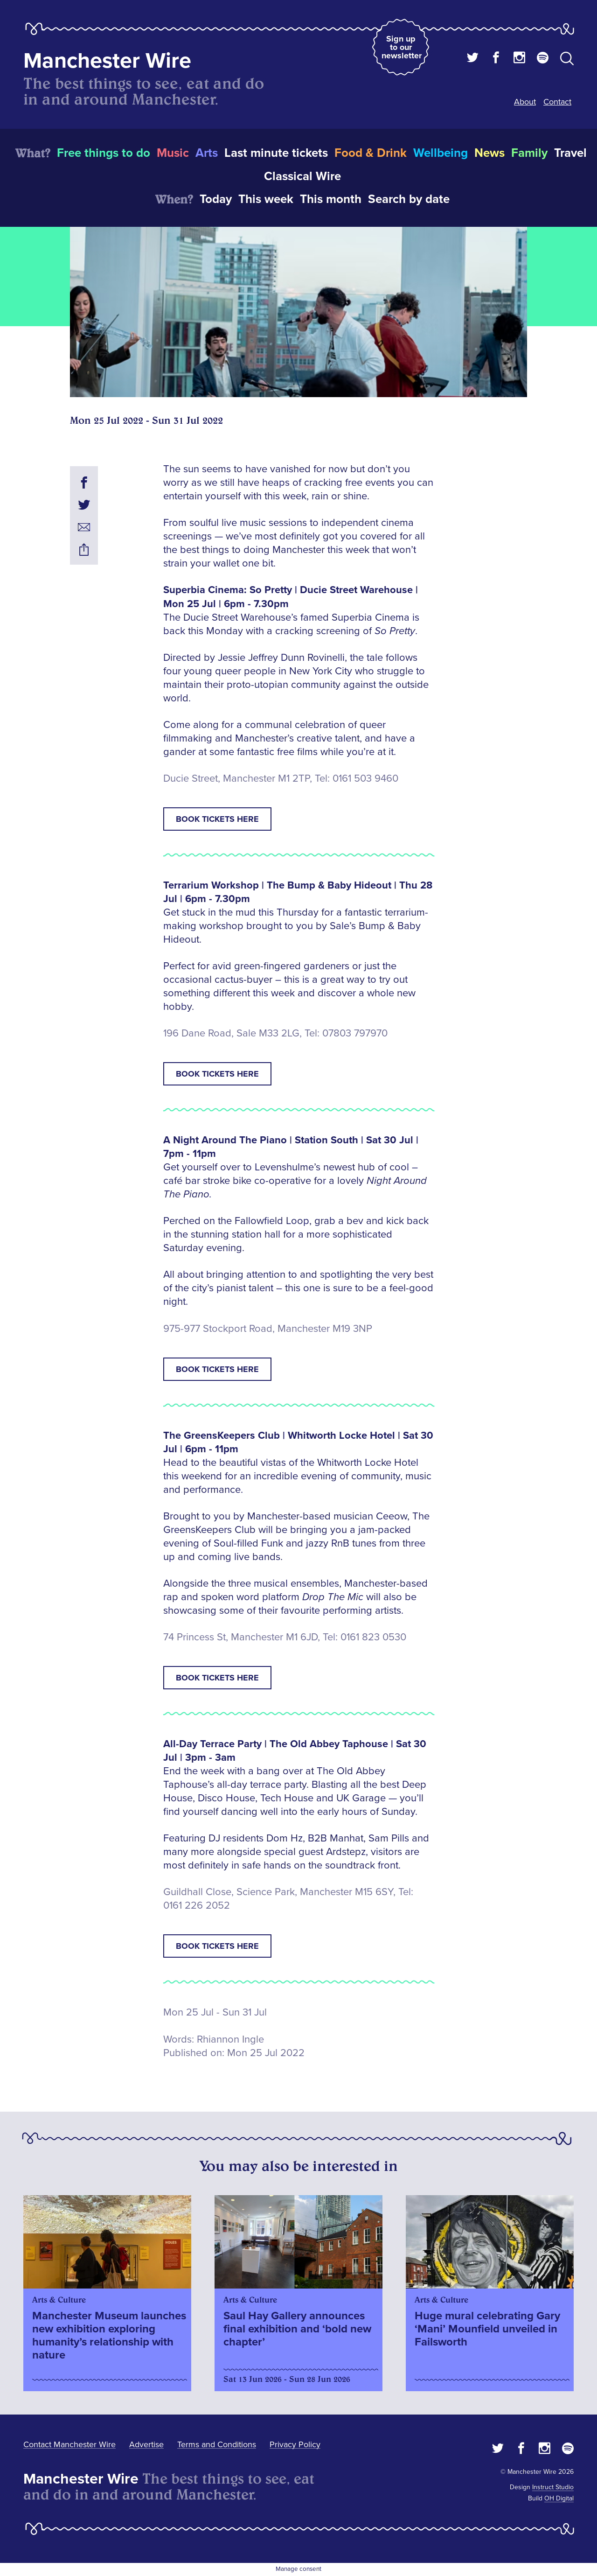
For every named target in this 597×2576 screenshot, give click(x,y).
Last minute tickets (276, 153)
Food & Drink (370, 153)
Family (529, 153)
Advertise (146, 2444)
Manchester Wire (107, 61)
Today (216, 199)
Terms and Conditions (216, 2444)
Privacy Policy (295, 2444)
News (489, 153)
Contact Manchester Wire (69, 2444)
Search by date (409, 199)
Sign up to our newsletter (402, 47)
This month (330, 199)
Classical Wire (302, 176)
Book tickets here (217, 819)
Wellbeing (440, 153)
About (525, 102)
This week (265, 199)
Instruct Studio (553, 2487)
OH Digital (559, 2498)
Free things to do (103, 153)
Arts (206, 153)
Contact (557, 102)
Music (173, 153)
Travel (570, 153)
